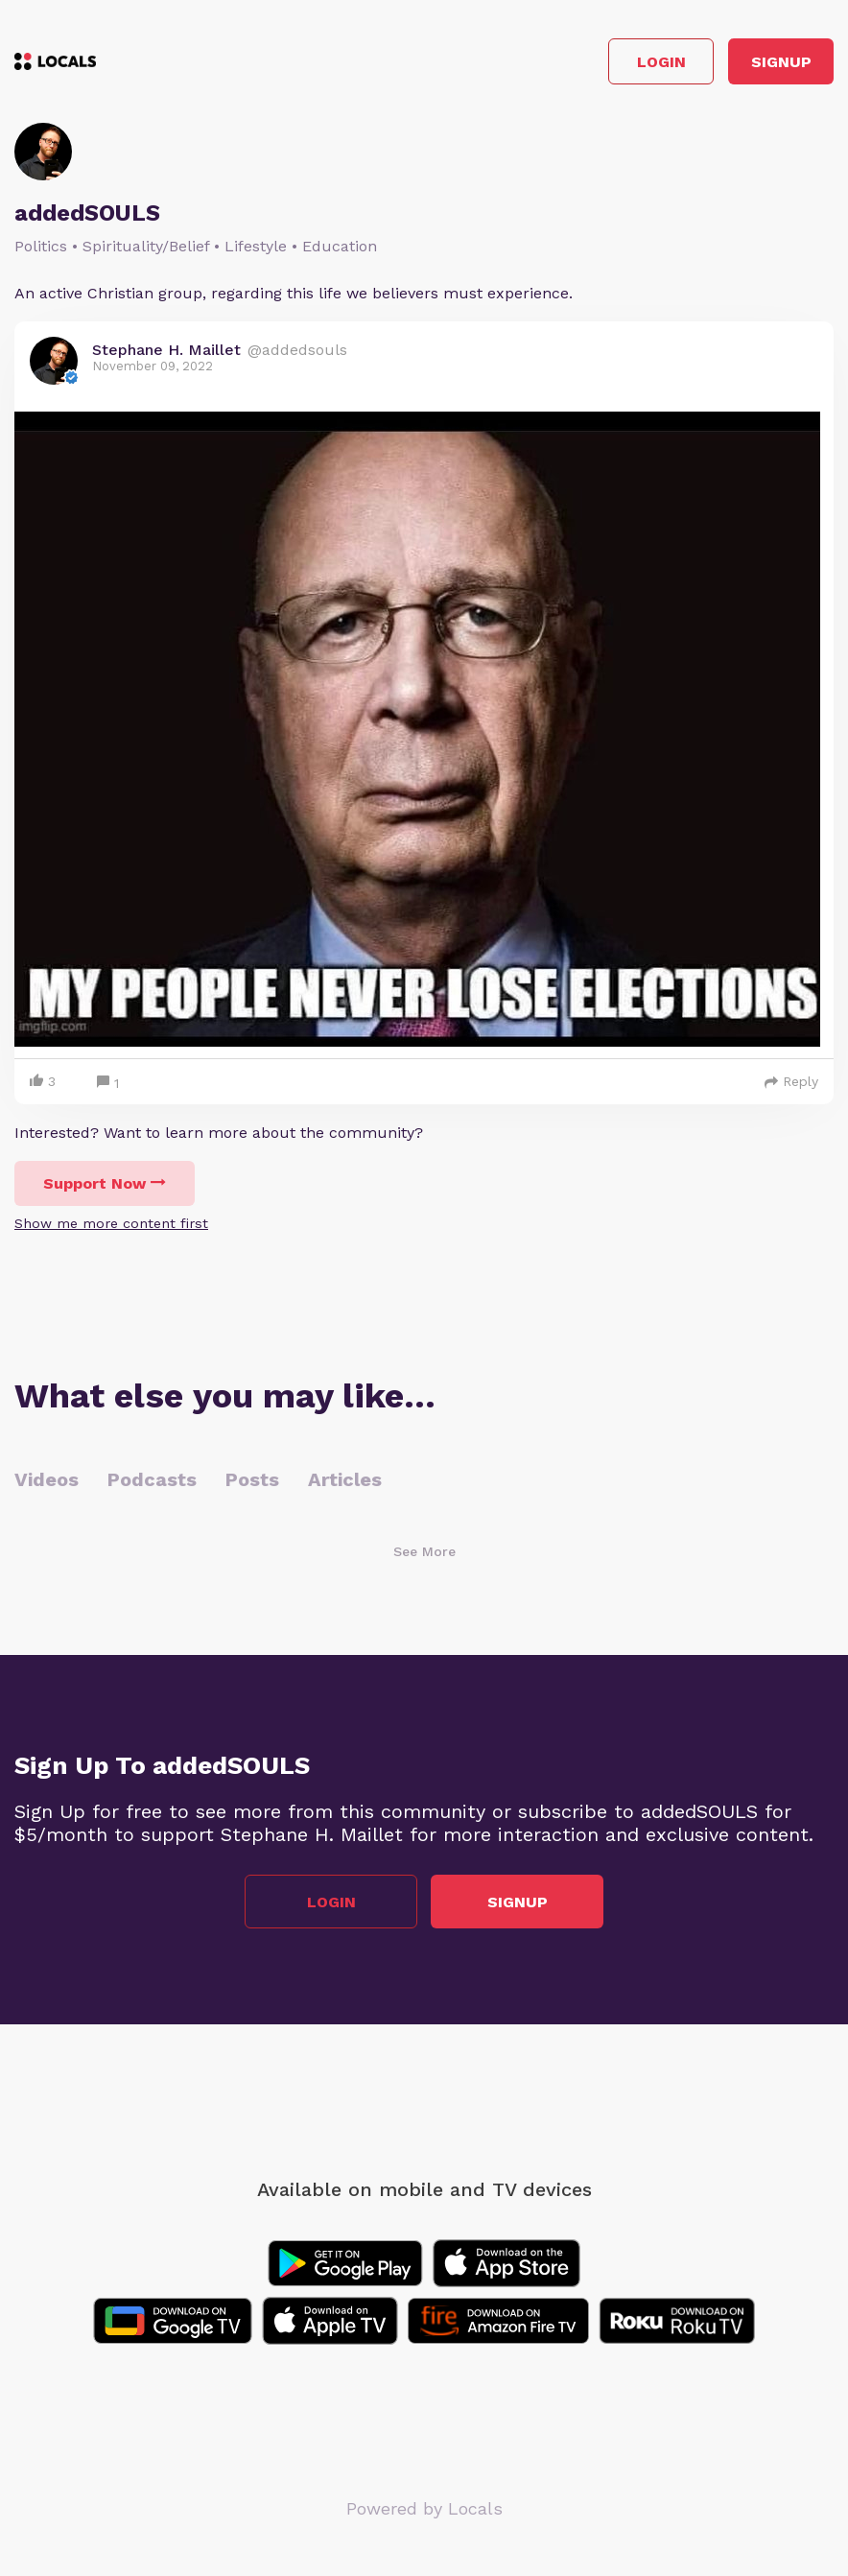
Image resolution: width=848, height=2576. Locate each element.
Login (661, 62)
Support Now (104, 1183)
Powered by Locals (424, 2508)
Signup (781, 62)
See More (424, 1551)
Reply (791, 1081)
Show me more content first (111, 1223)
